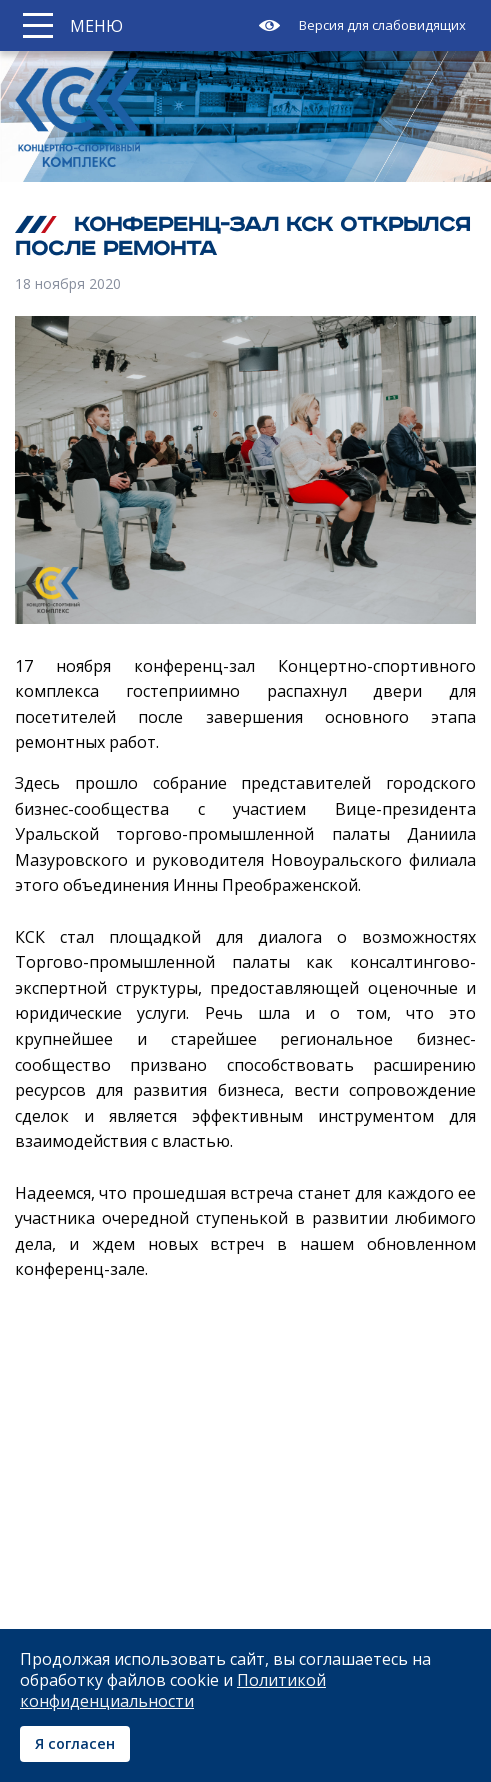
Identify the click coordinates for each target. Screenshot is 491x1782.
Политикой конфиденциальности (173, 1690)
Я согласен (75, 1743)
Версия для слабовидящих (382, 25)
